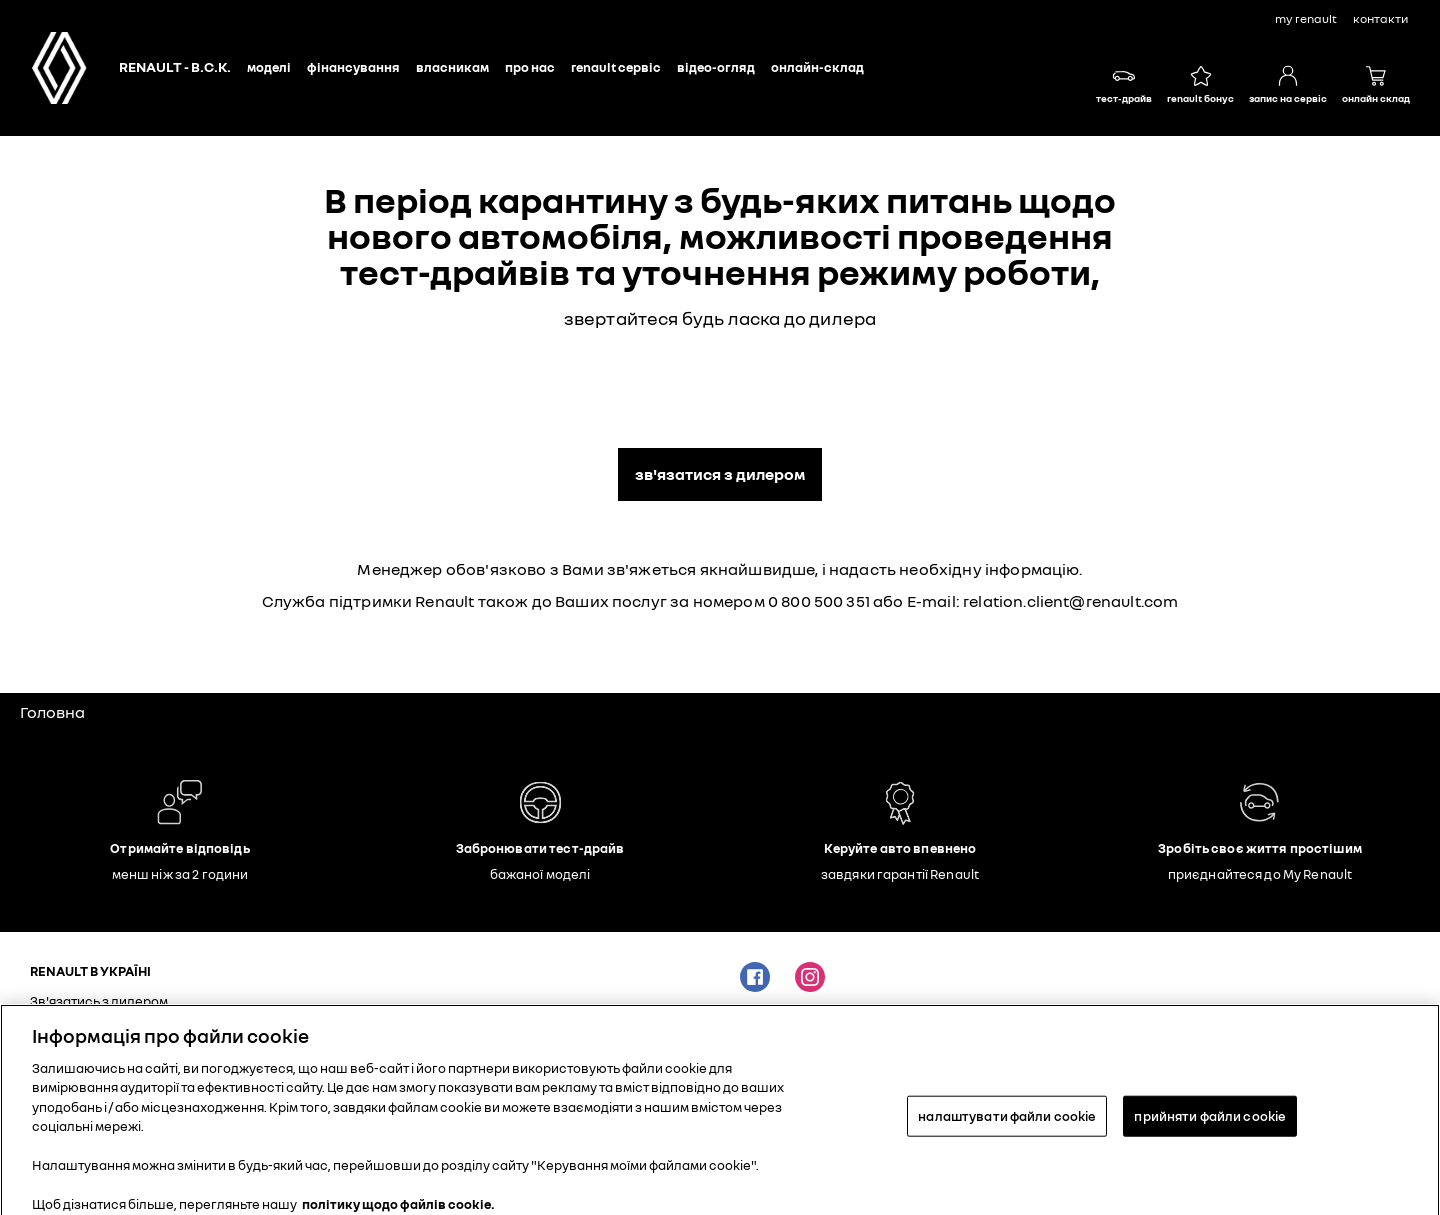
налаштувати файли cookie (1007, 1123)
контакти (1380, 18)
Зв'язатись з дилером (99, 1001)
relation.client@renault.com (1070, 601)
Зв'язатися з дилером (720, 474)
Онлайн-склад (817, 67)
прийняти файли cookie (1210, 1123)
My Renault (1306, 18)
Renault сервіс (616, 67)
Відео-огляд (716, 67)
